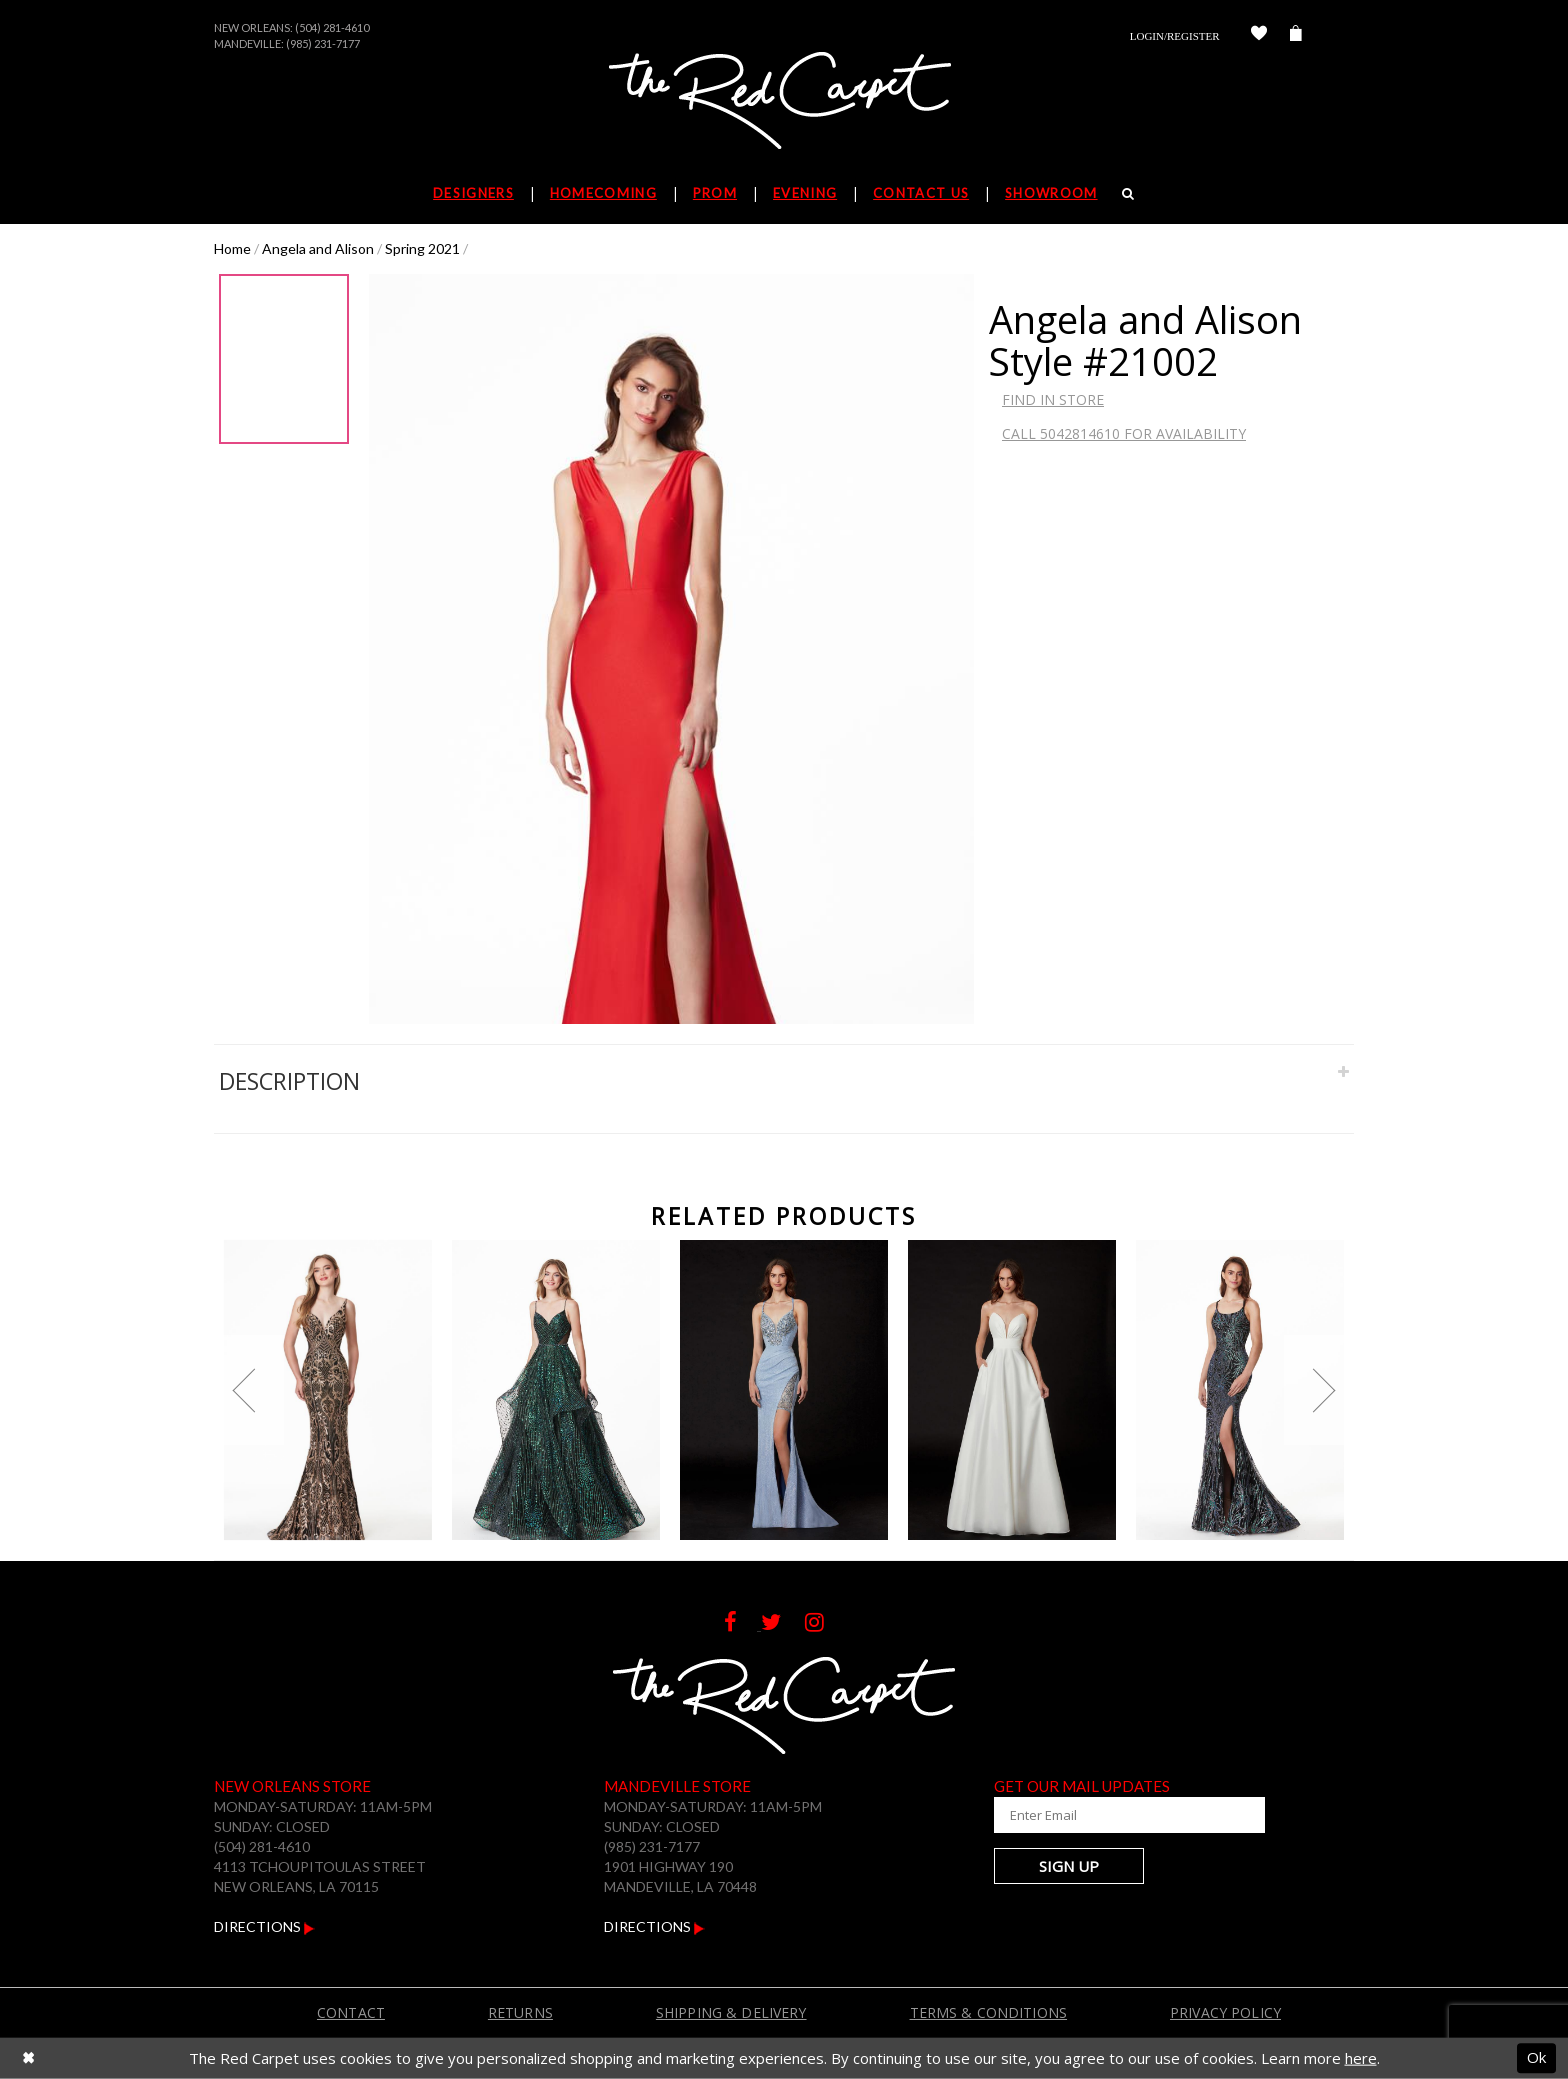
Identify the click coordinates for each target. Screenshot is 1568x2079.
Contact (351, 2012)
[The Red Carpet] (784, 102)
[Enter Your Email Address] (1114, 1815)
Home (232, 248)
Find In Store (1053, 399)
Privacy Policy (1225, 2012)
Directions (264, 1926)
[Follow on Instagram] (824, 1624)
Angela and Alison (318, 248)
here (1361, 2058)
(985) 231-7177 (323, 43)
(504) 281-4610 (332, 27)
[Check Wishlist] (1259, 36)
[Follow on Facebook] (742, 1624)
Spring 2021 (422, 248)
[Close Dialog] (28, 2058)
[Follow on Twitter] (783, 1624)
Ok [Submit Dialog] (1536, 2058)
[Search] (1128, 193)
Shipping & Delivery (731, 2012)
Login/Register (1175, 36)
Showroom (1051, 193)
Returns (520, 2012)
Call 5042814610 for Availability (1124, 433)
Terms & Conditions (989, 2012)
